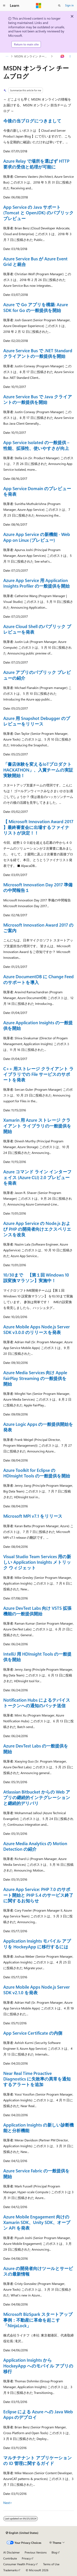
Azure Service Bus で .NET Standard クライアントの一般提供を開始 (37, 353)
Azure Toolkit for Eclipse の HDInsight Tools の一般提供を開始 (36, 1472)
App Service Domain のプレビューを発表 (37, 491)
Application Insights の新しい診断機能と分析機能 (38, 2127)
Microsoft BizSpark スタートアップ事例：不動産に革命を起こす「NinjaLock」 (38, 2319)
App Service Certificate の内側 (32, 2033)
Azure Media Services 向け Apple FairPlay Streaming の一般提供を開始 (35, 1378)
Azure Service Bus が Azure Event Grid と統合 (35, 261)
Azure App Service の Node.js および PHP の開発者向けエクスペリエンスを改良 (37, 1228)
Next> (7, 2502)
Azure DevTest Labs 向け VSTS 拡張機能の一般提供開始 (37, 1610)
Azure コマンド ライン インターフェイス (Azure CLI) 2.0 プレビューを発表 (37, 1177)
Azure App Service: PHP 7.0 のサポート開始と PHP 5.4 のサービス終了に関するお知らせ (38, 1894)
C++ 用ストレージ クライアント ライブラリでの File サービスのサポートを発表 (38, 1074)
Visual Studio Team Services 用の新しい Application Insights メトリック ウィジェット (37, 1562)
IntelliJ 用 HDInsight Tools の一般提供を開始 (37, 1656)
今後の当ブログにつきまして (32, 120)
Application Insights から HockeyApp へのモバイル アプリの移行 (38, 2365)
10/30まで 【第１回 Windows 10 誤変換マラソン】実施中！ (36, 1277)
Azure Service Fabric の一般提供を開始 (36, 2173)
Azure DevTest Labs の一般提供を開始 (35, 1748)
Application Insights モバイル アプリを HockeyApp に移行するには (37, 1943)
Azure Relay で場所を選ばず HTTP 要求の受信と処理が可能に (36, 163)
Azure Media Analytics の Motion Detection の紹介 (35, 1846)
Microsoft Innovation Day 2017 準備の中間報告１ (37, 887)
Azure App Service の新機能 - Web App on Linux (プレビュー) (36, 537)
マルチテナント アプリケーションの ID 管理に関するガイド (37, 2460)
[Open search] (59, 5)
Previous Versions (36, 2552)
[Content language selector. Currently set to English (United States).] (22, 2533)
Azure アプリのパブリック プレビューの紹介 (37, 674)
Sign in (69, 5)
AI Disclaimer (11, 2552)
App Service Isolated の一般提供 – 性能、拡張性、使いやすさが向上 (36, 445)
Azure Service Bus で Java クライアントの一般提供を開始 (37, 399)
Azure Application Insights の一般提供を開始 (38, 1025)
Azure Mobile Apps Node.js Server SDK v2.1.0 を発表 (36, 1989)
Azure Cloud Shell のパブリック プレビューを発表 (37, 629)
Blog (54, 2552)
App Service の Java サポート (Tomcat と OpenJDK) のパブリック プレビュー (38, 212)
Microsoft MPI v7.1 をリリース (32, 1516)
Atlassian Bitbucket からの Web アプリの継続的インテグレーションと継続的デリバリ (36, 1797)
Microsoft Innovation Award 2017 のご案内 (38, 927)
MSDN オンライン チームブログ (32, 56)
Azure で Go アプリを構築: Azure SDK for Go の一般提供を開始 (35, 307)
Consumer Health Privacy (19, 2564)
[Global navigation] (4, 5)
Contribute (10, 2558)
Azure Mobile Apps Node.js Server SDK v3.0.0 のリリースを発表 (36, 1329)
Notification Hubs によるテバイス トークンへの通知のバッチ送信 (36, 1702)
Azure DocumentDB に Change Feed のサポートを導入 (38, 979)
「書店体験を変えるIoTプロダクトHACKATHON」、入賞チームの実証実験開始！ (38, 769)
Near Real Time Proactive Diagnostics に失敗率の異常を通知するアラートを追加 (37, 2078)
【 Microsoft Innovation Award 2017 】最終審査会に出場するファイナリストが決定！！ (38, 827)
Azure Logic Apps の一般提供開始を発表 (38, 1426)
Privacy (26, 2558)
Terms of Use (51, 2564)
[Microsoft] (38, 5)
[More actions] (70, 56)
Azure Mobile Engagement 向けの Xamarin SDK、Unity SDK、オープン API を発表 (36, 2222)
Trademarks (10, 2570)
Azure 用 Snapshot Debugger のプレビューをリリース (36, 721)
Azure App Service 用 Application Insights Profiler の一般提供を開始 (36, 583)
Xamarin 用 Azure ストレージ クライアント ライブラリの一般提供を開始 (37, 1125)
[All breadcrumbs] (6, 56)
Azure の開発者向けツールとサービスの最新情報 (38, 2271)
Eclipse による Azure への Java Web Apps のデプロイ (38, 2414)
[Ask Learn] (63, 56)
